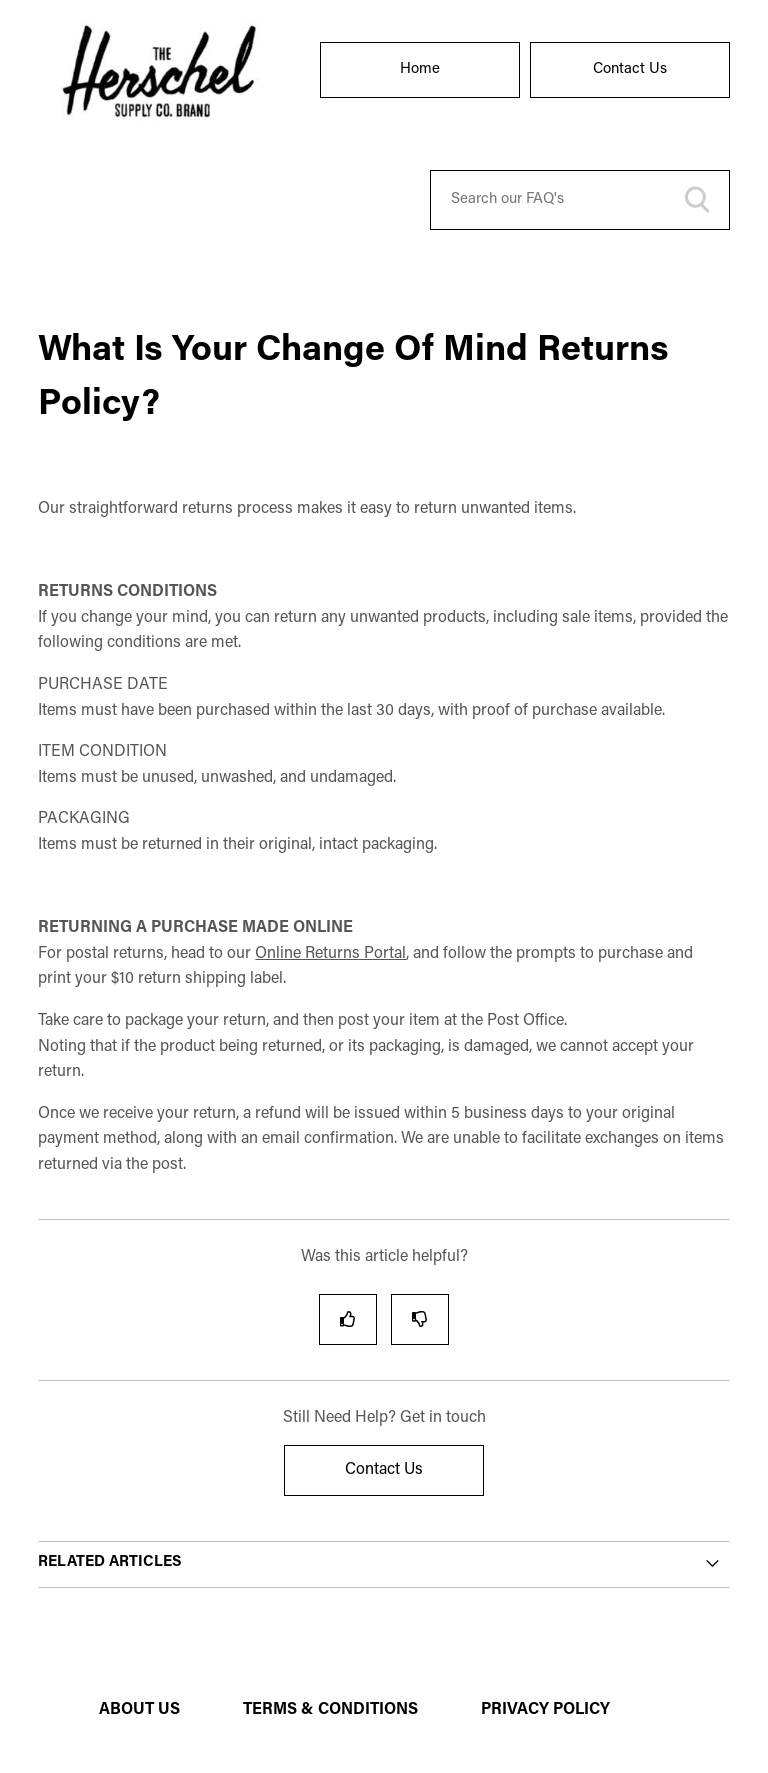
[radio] (348, 1319)
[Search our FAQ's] (580, 200)
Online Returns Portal (330, 954)
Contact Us (630, 69)
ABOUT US (139, 1710)
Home (420, 69)
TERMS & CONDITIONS (330, 1710)
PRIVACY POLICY (545, 1710)
